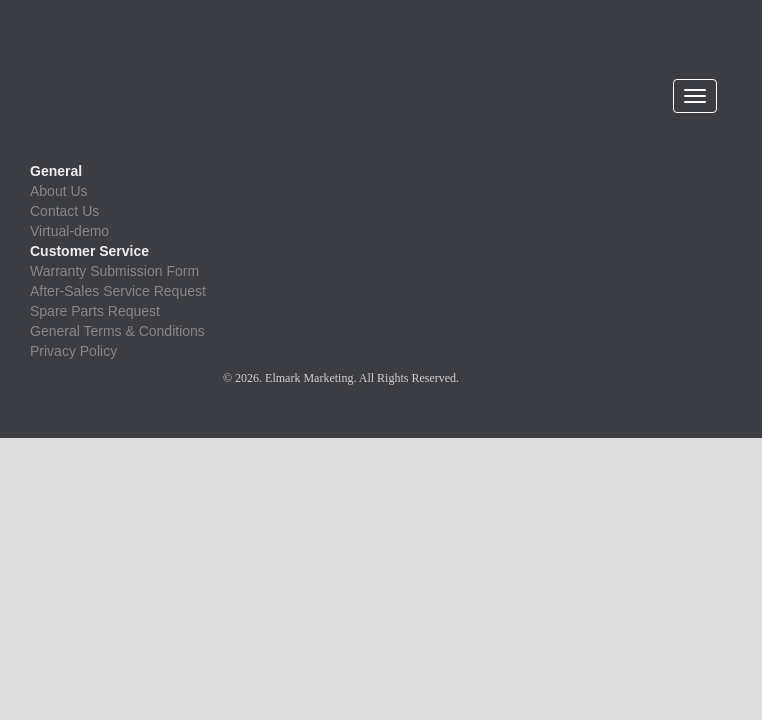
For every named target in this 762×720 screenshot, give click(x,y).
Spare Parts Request (95, 311)
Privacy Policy (73, 351)
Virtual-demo (69, 231)
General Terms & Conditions (117, 331)
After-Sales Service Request (118, 291)
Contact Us (64, 211)
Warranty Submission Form (114, 271)
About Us (59, 191)
